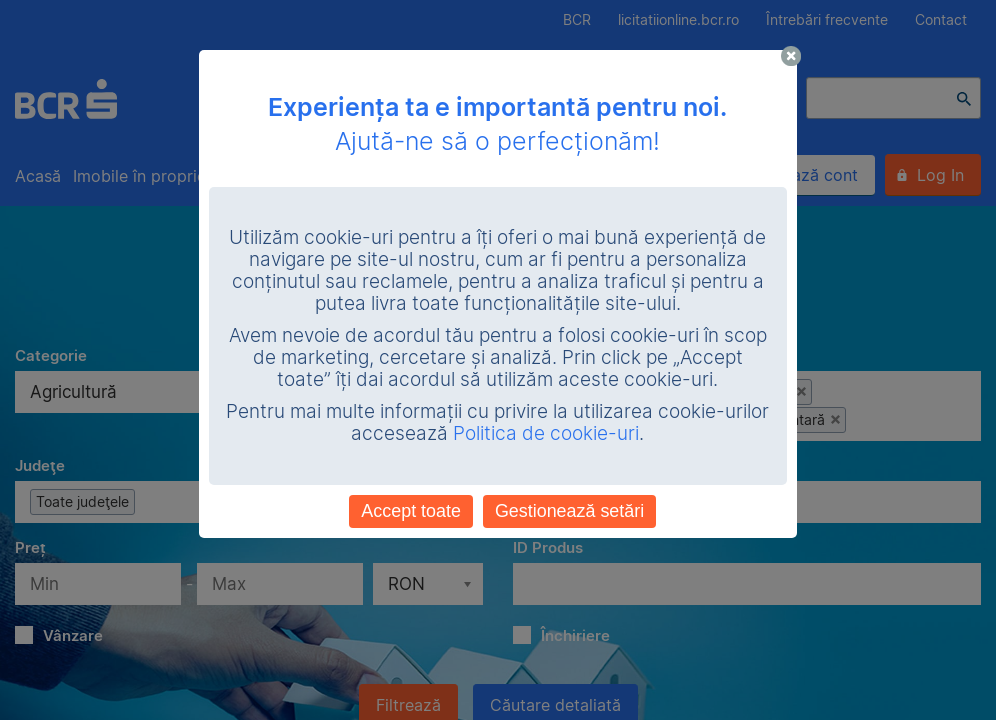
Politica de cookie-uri (546, 433)
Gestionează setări (569, 511)
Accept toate (411, 511)
